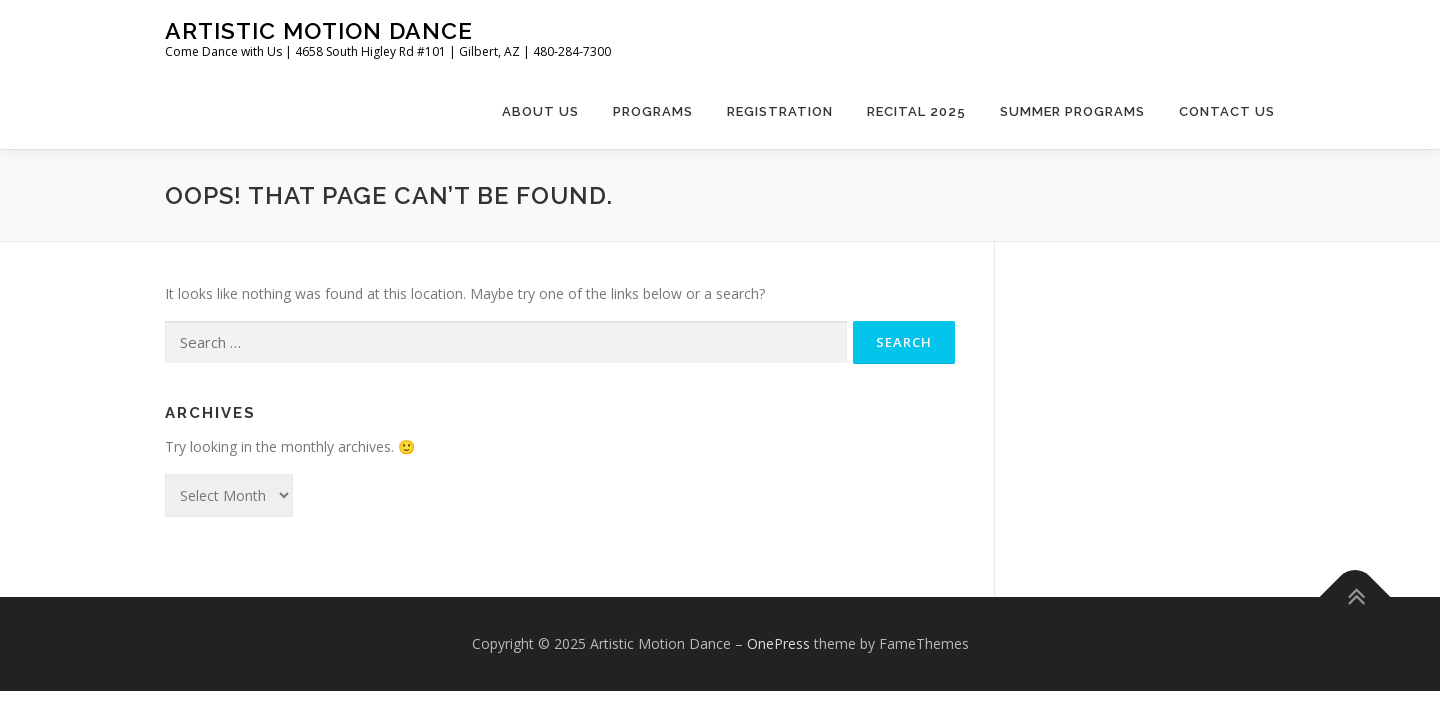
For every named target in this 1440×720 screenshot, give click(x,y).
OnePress (778, 643)
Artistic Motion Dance (319, 30)
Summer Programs (1072, 111)
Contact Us (1227, 111)
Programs (653, 111)
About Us (540, 111)
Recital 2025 (916, 111)
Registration (780, 111)
